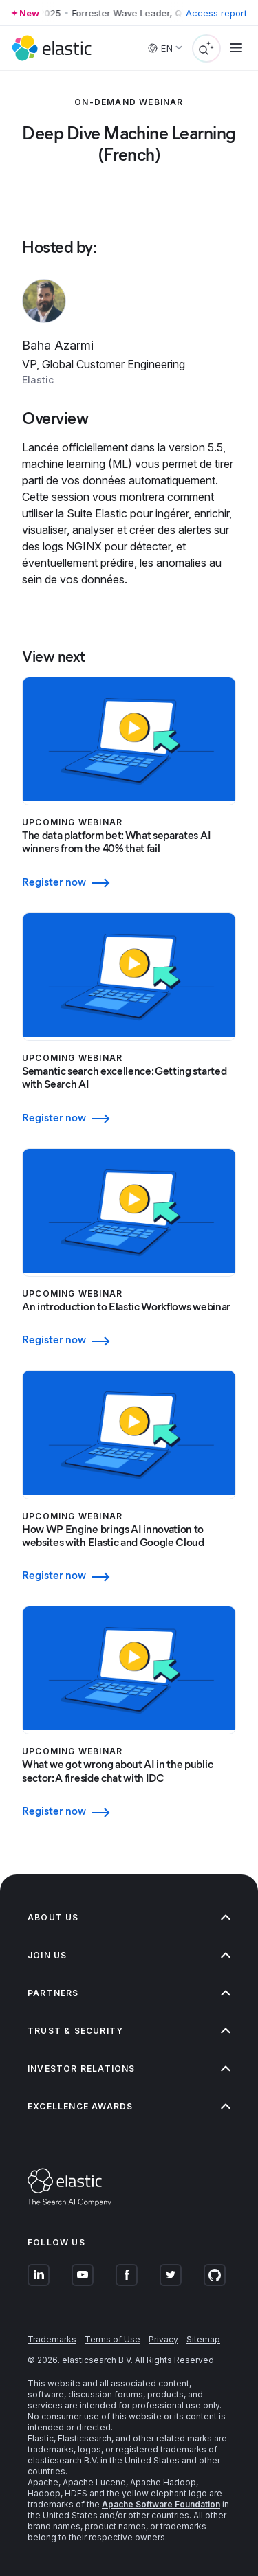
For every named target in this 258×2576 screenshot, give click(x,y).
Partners (129, 1993)
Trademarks (52, 2339)
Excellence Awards (129, 2106)
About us (129, 1917)
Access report (216, 13)
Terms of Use (112, 2339)
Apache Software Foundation (161, 2504)
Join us (129, 1955)
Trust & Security (129, 2031)
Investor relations (129, 2068)
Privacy (163, 2339)
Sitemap (203, 2339)
